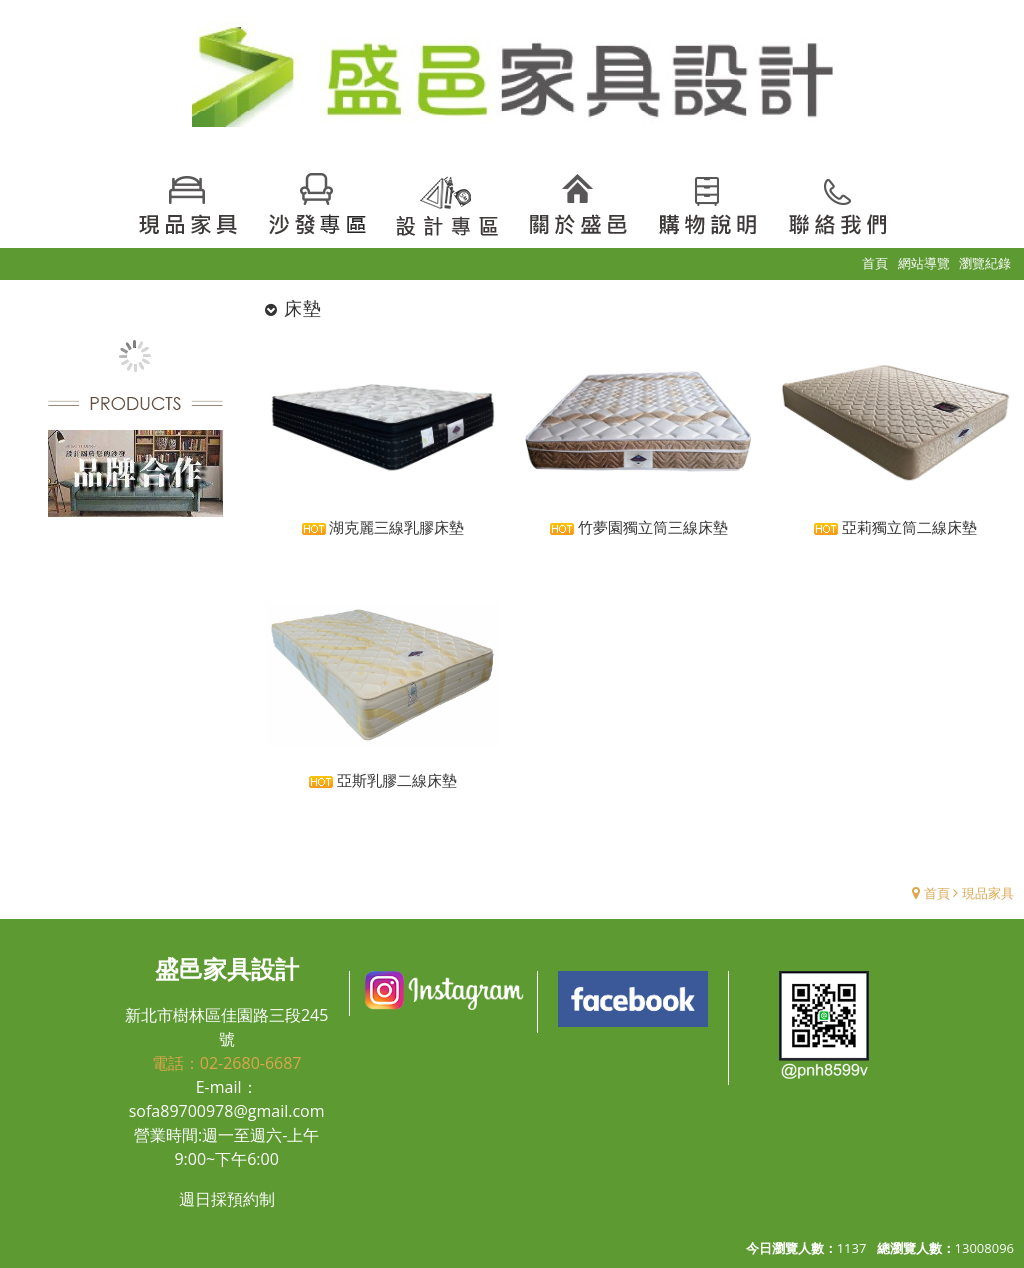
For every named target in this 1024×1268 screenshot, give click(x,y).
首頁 (937, 893)
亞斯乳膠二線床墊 (383, 780)
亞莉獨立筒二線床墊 (895, 527)
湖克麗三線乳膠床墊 (383, 527)
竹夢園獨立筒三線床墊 (639, 527)
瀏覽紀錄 (985, 263)
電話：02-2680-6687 (227, 1063)
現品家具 (988, 893)
